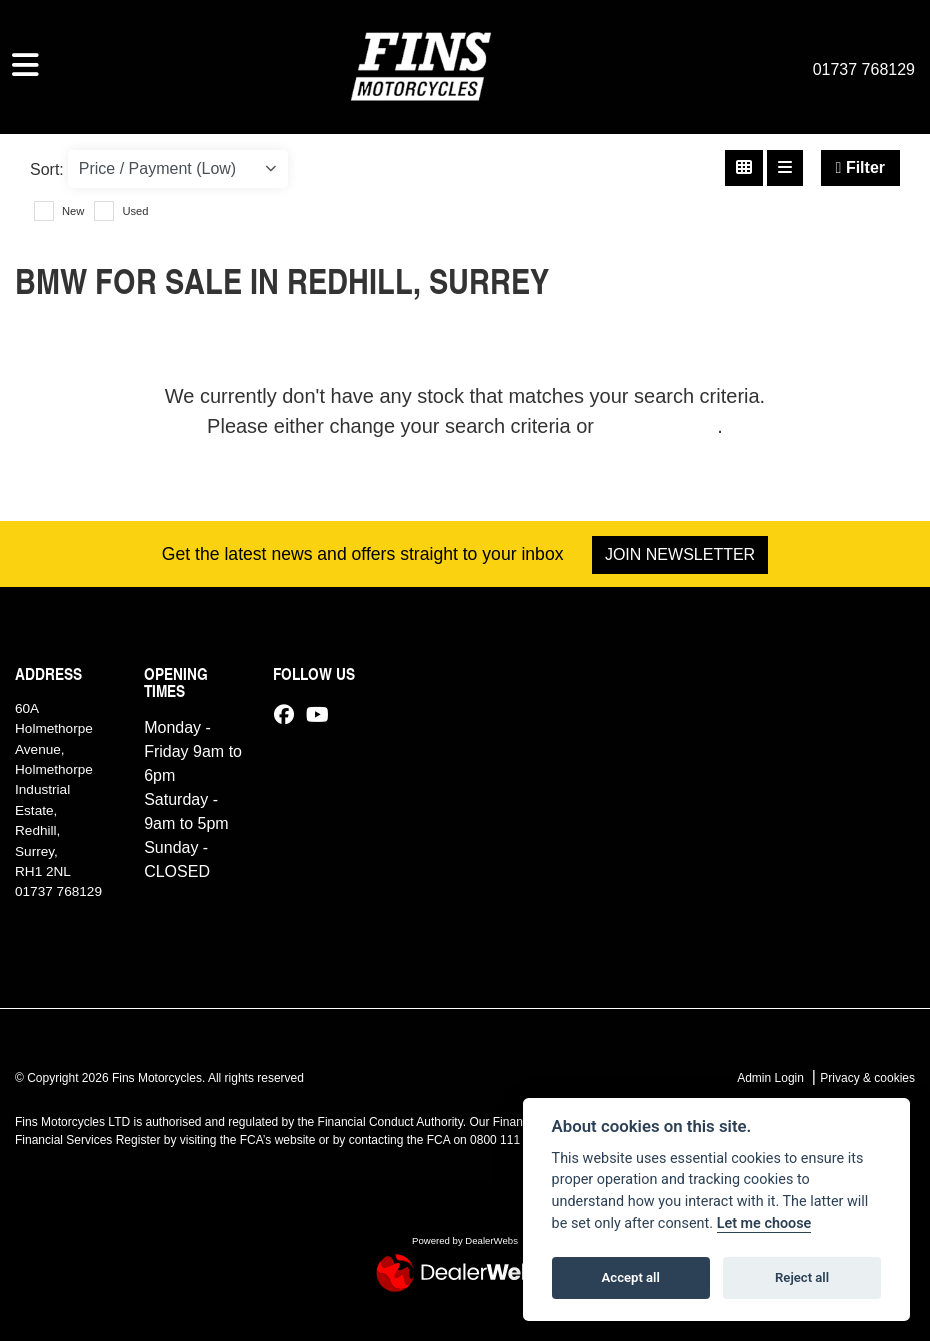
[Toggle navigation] (25, 66)
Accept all (631, 1277)
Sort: (47, 169)
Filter (860, 167)
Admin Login (770, 1078)
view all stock (659, 426)
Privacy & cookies (867, 1078)
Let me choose (764, 1223)
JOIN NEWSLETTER (680, 554)
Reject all (802, 1277)
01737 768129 (864, 69)
